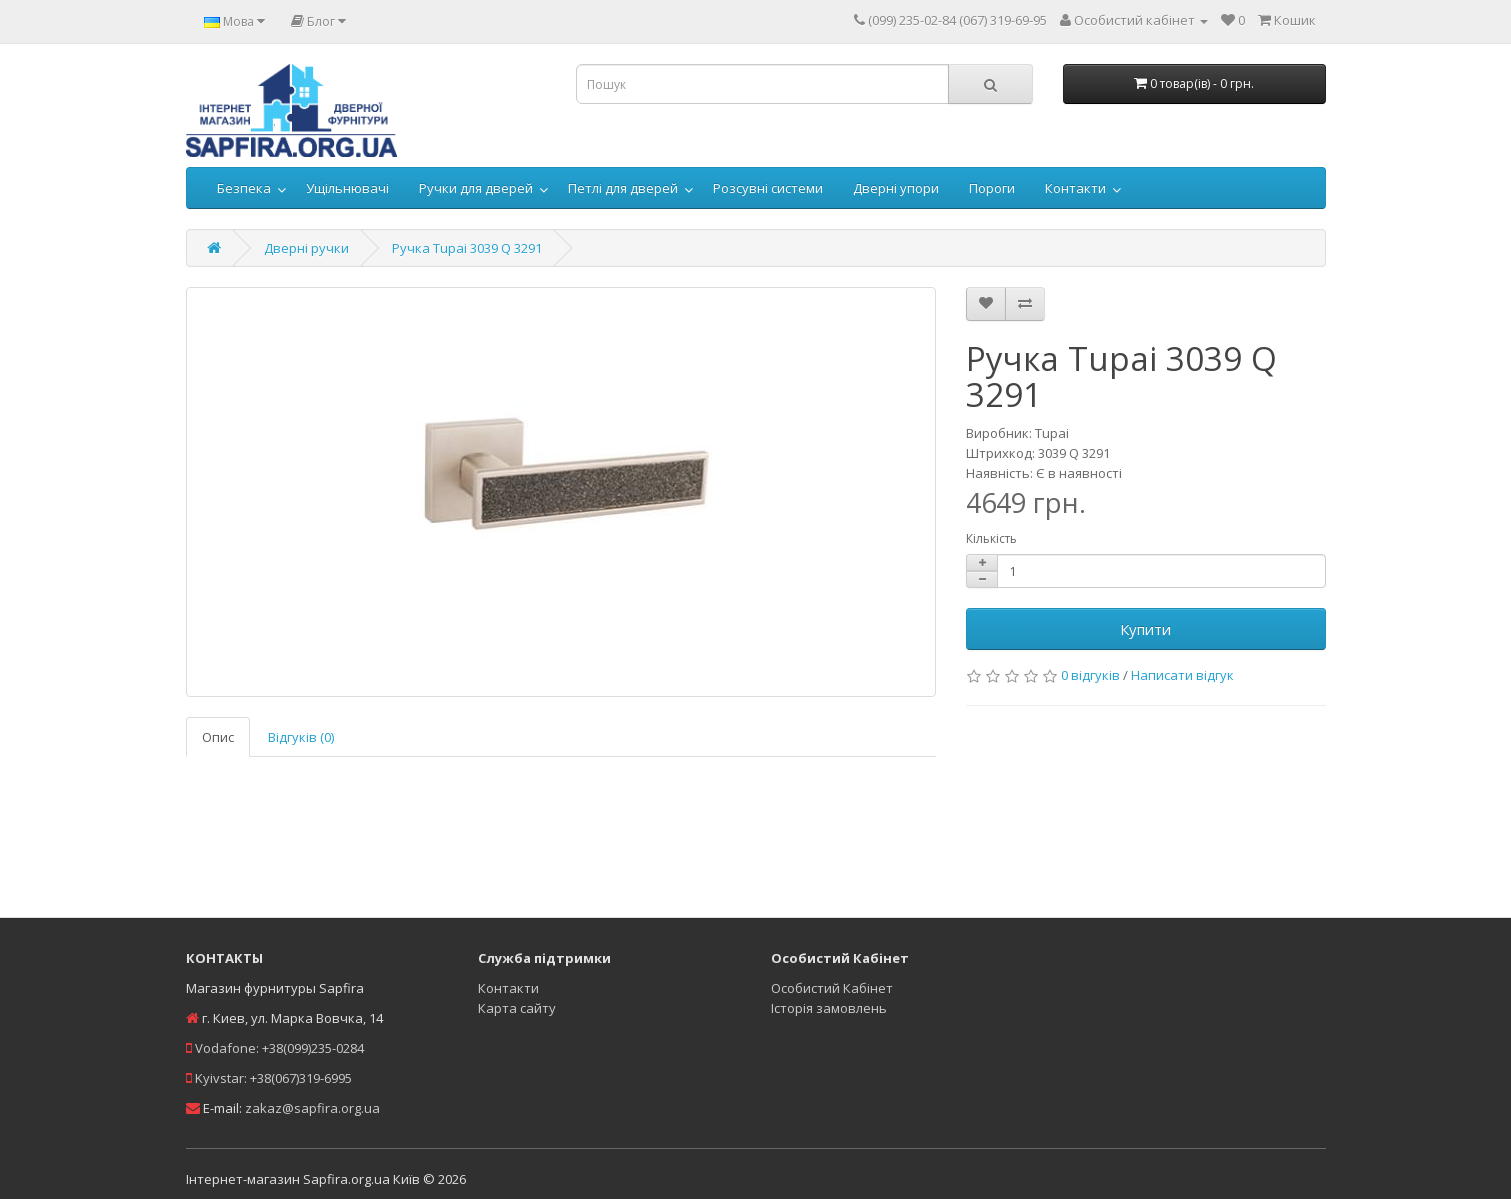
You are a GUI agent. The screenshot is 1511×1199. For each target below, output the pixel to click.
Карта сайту (517, 1008)
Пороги (992, 188)
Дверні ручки (306, 248)
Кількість (991, 538)
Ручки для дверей (476, 188)
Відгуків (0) (301, 737)
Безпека (244, 188)
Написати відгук (1182, 675)
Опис (218, 737)
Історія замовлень (829, 1008)
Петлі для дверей (623, 188)
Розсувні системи (768, 188)
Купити (1145, 629)
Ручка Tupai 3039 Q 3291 (467, 248)
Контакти (1075, 188)
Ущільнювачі (347, 188)
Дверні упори (896, 188)
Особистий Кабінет (832, 988)
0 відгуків (1090, 675)
